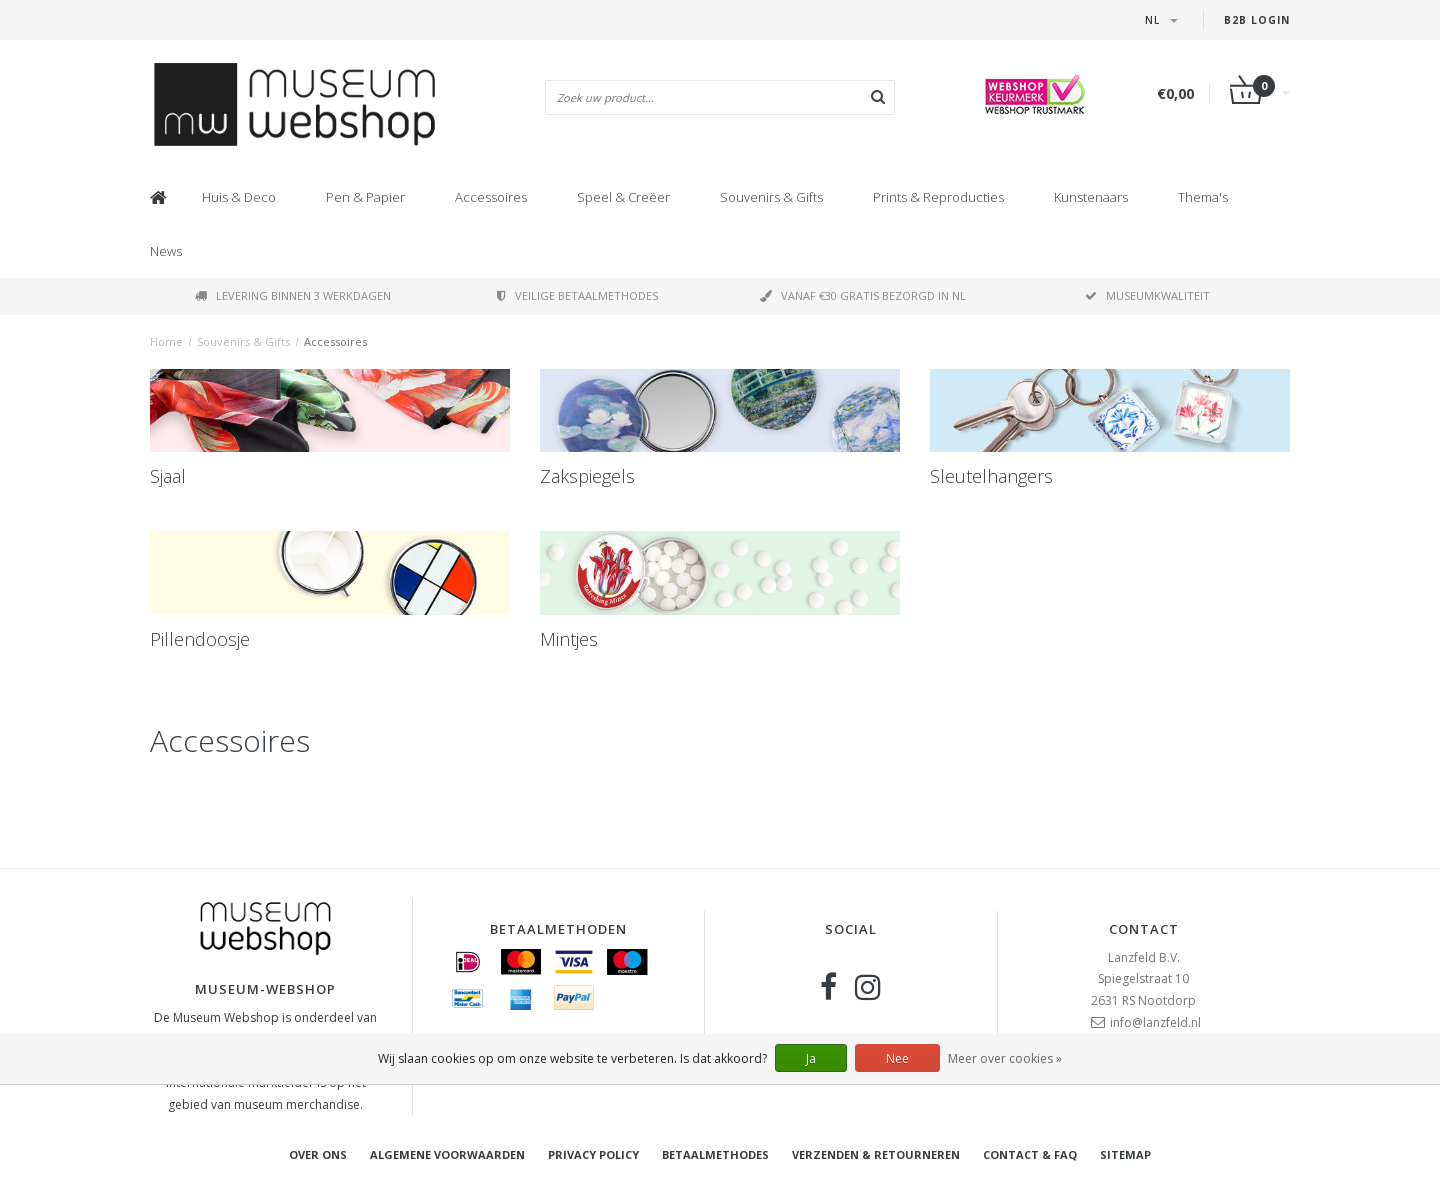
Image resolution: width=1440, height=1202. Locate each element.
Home (166, 341)
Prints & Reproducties (938, 197)
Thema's (1203, 197)
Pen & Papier (365, 197)
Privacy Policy (593, 1154)
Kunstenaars (1091, 197)
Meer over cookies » (1005, 1058)
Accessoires (491, 197)
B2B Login (1257, 20)
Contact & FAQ (1030, 1154)
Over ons (318, 1154)
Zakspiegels (587, 476)
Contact (1144, 929)
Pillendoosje (200, 639)
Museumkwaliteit (1147, 295)
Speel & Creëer (623, 197)
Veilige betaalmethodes (577, 295)
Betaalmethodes (715, 1154)
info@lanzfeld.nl (1155, 1022)
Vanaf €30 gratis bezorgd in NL (863, 295)
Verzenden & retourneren (876, 1154)
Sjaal (168, 476)
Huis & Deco (239, 197)
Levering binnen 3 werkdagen (293, 295)
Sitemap (1125, 1154)
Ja (811, 1058)
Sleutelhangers (991, 476)
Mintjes (569, 639)
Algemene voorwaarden (447, 1154)
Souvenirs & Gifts (771, 197)
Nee (897, 1058)
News (166, 251)
